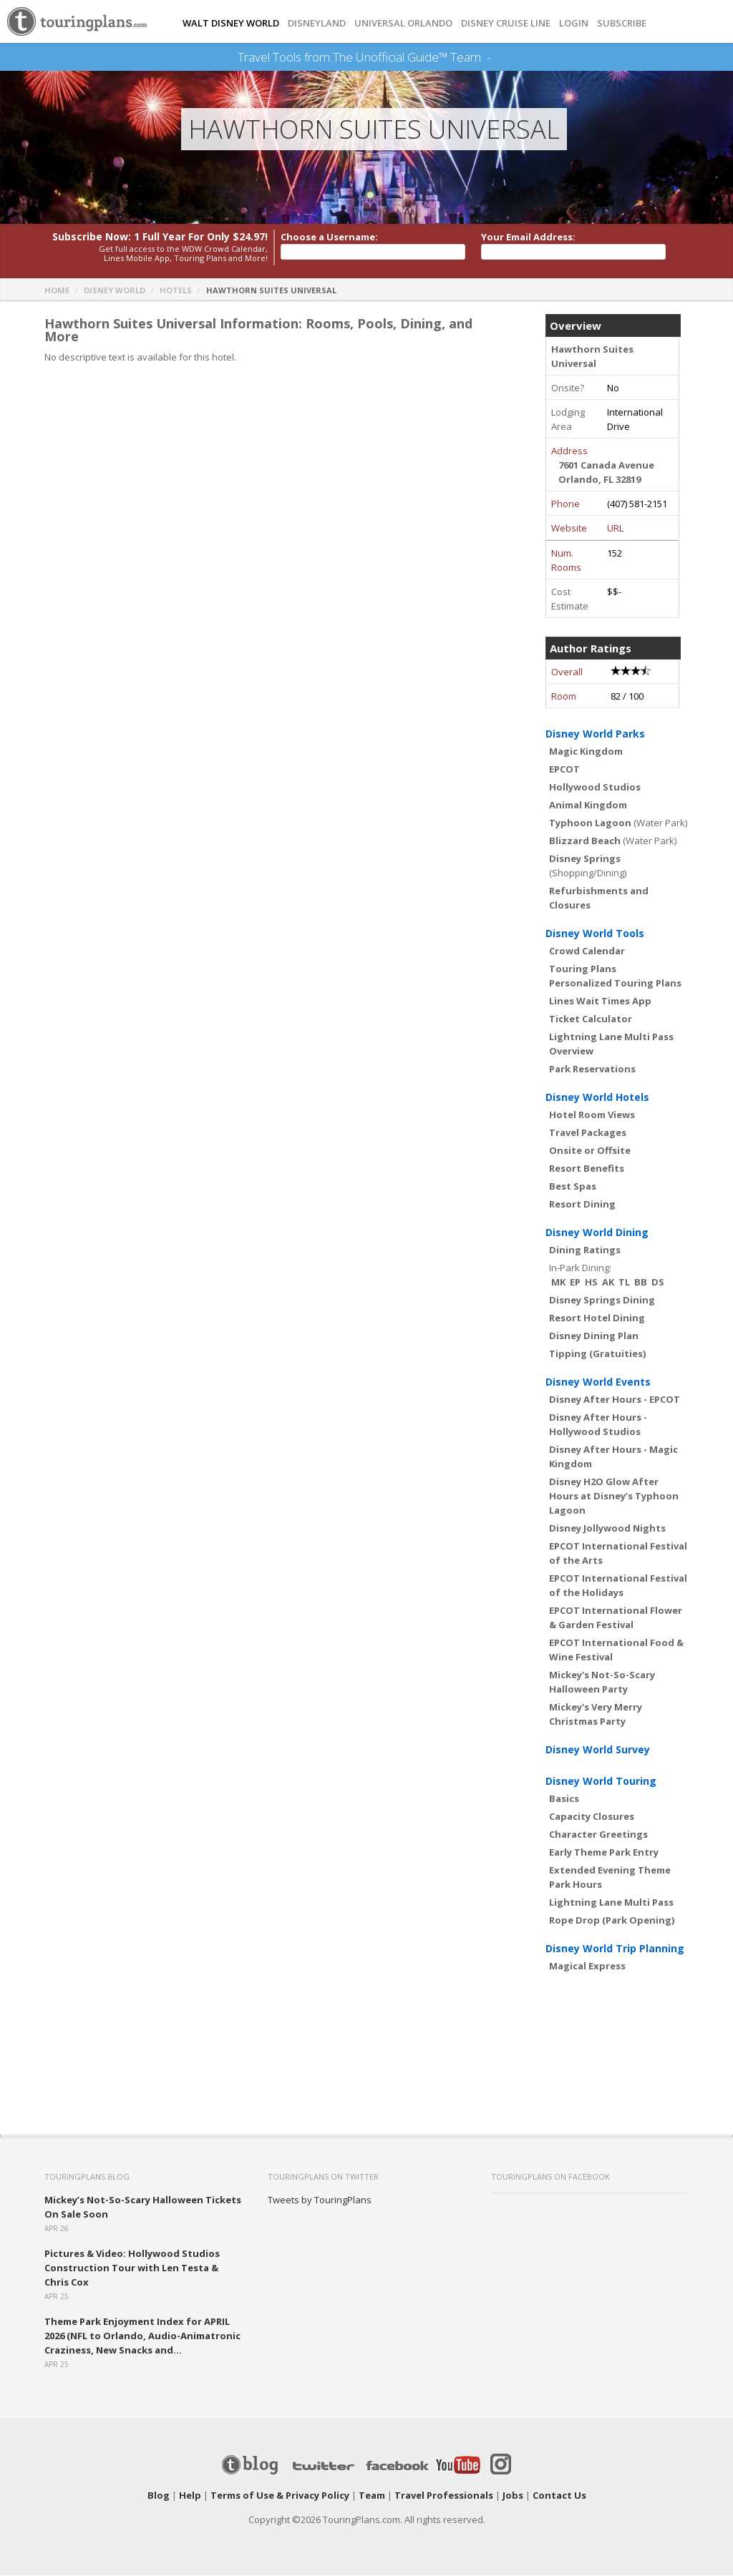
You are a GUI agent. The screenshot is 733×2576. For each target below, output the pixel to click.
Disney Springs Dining (602, 1300)
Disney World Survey (597, 1750)
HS (591, 1282)
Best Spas (572, 1186)
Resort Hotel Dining (597, 1318)
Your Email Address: (528, 237)
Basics (564, 1799)
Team (372, 2495)
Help (190, 2495)
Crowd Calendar (587, 951)
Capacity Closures (591, 1817)
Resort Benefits (586, 1168)
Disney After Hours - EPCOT (614, 1400)
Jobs (513, 2495)
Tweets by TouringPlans (320, 2200)
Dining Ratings (585, 1250)
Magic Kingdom (586, 751)
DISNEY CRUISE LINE (505, 23)
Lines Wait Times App (600, 1001)
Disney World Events (598, 1382)
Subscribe (621, 23)
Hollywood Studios (595, 787)
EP (575, 1282)
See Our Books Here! (495, 57)
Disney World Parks (595, 734)
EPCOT (564, 769)
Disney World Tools (594, 934)
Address (569, 451)
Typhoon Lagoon (590, 823)
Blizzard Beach (585, 841)
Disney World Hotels (597, 1098)
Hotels (176, 290)
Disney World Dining (597, 1233)
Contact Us (559, 2495)
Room (563, 696)
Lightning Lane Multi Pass (611, 1902)
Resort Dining (582, 1204)
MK (558, 1282)
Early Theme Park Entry (604, 1852)
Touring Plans (582, 969)
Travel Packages (587, 1133)
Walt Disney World (231, 23)
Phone (565, 504)
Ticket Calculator (590, 1019)
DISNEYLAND (317, 23)
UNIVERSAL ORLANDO (403, 23)
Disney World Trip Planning (614, 1949)
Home (56, 290)
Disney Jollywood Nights (607, 1528)
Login (573, 23)
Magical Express (587, 1966)
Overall (567, 672)
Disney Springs (585, 859)
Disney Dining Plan (594, 1336)
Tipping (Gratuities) (597, 1354)
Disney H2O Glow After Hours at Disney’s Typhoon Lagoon (614, 1496)
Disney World (114, 290)
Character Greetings (598, 1834)
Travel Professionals (443, 2495)
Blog (158, 2495)
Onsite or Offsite (590, 1151)
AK (608, 1282)
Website (569, 528)
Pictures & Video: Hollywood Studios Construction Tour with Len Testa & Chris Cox (132, 2268)
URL (615, 528)
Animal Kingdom (588, 805)
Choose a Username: (329, 237)
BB (640, 1282)
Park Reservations (592, 1069)
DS (657, 1282)
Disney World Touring (600, 1781)
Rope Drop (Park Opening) (611, 1920)
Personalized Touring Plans (615, 983)
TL (624, 1282)
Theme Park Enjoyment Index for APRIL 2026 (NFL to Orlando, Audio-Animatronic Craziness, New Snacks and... (142, 2336)
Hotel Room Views (592, 1115)
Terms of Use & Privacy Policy (279, 2495)
